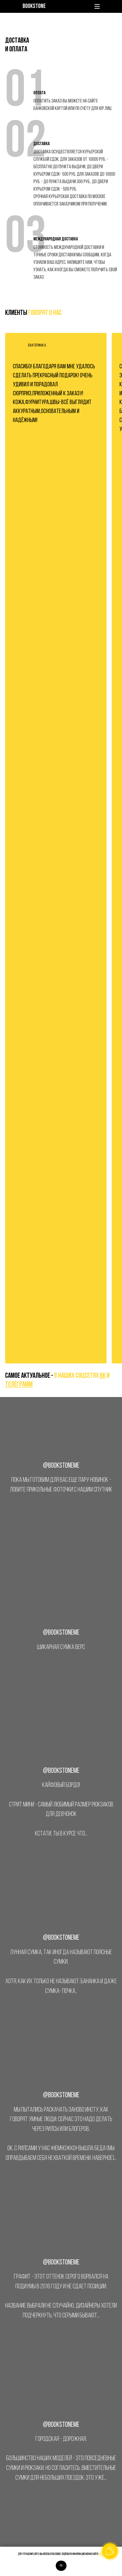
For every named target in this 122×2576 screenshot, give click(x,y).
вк (103, 1376)
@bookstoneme (61, 1465)
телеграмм (19, 1384)
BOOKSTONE (34, 6)
